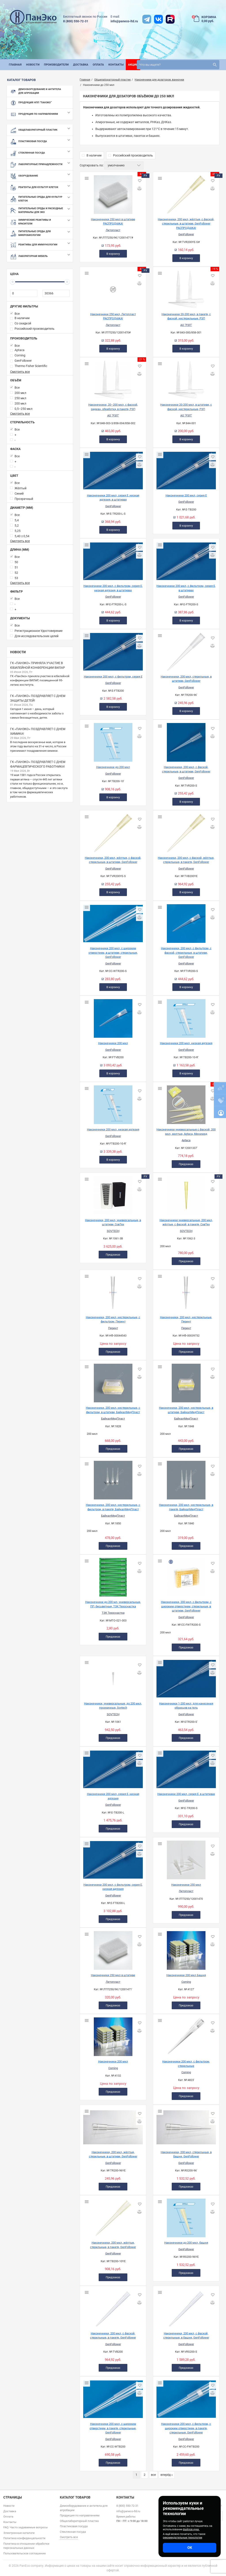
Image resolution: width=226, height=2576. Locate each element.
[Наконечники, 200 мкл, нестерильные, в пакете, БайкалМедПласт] (186, 1478)
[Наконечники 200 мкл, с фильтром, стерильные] (186, 2035)
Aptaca (186, 1140)
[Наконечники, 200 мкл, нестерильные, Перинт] (186, 1291)
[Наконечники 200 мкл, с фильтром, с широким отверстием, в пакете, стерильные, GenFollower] (186, 2397)
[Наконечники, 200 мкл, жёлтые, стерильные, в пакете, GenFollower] (113, 2216)
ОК (189, 2548)
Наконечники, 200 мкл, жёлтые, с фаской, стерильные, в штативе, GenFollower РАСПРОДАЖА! (186, 224)
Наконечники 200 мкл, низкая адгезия (186, 1043)
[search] (178, 64)
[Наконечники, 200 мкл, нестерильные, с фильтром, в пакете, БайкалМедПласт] (113, 1478)
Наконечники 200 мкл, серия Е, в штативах (186, 1794)
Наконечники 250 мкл (186, 1884)
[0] (23, 293)
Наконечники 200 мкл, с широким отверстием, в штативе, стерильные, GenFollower (113, 952)
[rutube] (170, 19)
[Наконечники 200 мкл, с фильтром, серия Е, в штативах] (186, 559)
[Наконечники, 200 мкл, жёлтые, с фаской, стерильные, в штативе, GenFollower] (113, 831)
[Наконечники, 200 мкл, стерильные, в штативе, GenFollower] (186, 650)
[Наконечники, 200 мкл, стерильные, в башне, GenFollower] (186, 2126)
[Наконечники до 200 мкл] (113, 741)
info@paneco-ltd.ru (124, 21)
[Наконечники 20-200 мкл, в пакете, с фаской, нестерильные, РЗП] (186, 288)
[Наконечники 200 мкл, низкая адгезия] (186, 1017)
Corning (186, 1981)
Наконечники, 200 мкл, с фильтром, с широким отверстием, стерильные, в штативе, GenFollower (186, 1606)
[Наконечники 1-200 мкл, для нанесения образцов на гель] (186, 1677)
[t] (146, 19)
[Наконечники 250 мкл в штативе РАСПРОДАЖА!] (113, 193)
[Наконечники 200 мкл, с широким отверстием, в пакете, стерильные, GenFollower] (113, 2397)
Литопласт (113, 230)
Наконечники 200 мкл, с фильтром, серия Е (113, 676)
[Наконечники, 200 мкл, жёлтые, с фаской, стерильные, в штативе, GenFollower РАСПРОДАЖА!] (186, 193)
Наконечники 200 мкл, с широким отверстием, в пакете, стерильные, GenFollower (113, 2428)
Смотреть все (20, 371)
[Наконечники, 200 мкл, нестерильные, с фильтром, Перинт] (113, 1291)
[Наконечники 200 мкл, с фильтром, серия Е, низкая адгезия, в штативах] (113, 559)
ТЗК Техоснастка (113, 1612)
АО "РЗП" (186, 325)
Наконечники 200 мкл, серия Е (186, 495)
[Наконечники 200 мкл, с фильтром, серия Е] (113, 650)
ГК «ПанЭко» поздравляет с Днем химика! (37, 731)
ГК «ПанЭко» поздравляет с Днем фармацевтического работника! (37, 764)
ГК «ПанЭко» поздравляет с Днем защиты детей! (37, 698)
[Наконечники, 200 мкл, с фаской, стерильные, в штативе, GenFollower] (186, 741)
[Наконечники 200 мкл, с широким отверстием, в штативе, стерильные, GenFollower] (113, 922)
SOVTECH (113, 1231)
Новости (18, 652)
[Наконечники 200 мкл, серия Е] (186, 469)
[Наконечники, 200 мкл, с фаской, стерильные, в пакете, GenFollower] (113, 2307)
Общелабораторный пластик (79, 2521)
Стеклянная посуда (73, 2531)
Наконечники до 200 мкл (113, 767)
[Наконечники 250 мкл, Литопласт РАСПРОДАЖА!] (113, 288)
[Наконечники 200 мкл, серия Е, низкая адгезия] (113, 1768)
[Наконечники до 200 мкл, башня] (186, 2216)
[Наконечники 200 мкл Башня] (186, 1949)
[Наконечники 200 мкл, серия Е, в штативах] (186, 1768)
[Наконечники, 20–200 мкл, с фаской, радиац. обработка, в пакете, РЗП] (113, 378)
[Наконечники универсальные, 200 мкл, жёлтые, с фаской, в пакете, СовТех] (186, 1194)
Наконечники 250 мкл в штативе (113, 1975)
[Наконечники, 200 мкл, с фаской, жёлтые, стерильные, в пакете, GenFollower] (186, 831)
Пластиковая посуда (74, 2526)
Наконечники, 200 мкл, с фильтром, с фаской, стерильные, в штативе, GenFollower (186, 952)
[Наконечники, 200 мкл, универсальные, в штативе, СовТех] (113, 1194)
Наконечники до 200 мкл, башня (186, 2242)
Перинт (113, 1328)
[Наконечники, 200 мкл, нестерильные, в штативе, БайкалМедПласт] (186, 1381)
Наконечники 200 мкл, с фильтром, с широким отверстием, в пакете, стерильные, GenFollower (186, 2428)
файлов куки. (191, 2529)
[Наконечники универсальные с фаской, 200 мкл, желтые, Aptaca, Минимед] (186, 1103)
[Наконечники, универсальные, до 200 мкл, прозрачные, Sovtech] (113, 1677)
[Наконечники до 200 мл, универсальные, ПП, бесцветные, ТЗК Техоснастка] (113, 1576)
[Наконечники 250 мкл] (186, 1858)
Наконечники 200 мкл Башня (186, 1975)
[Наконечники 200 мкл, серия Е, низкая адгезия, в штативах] (113, 469)
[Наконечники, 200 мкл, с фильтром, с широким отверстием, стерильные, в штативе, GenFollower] (186, 1576)
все (153, 2474)
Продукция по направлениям (80, 2515)
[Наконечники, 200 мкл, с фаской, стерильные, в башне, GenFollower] (186, 2307)
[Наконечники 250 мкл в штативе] (113, 1949)
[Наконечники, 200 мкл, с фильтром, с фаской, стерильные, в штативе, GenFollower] (186, 922)
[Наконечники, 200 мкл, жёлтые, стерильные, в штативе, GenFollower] (113, 2126)
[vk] (158, 19)
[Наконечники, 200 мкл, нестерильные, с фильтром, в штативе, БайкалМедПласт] (113, 1381)
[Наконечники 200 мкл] (113, 1017)
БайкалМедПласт (113, 1418)
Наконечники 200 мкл (113, 1043)
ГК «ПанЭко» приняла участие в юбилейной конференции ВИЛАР (37, 665)
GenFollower (186, 234)
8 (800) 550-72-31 (75, 21)
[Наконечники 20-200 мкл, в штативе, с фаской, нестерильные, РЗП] (186, 378)
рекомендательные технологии (182, 2537)
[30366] (56, 293)
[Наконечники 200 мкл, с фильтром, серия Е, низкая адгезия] (113, 1858)
